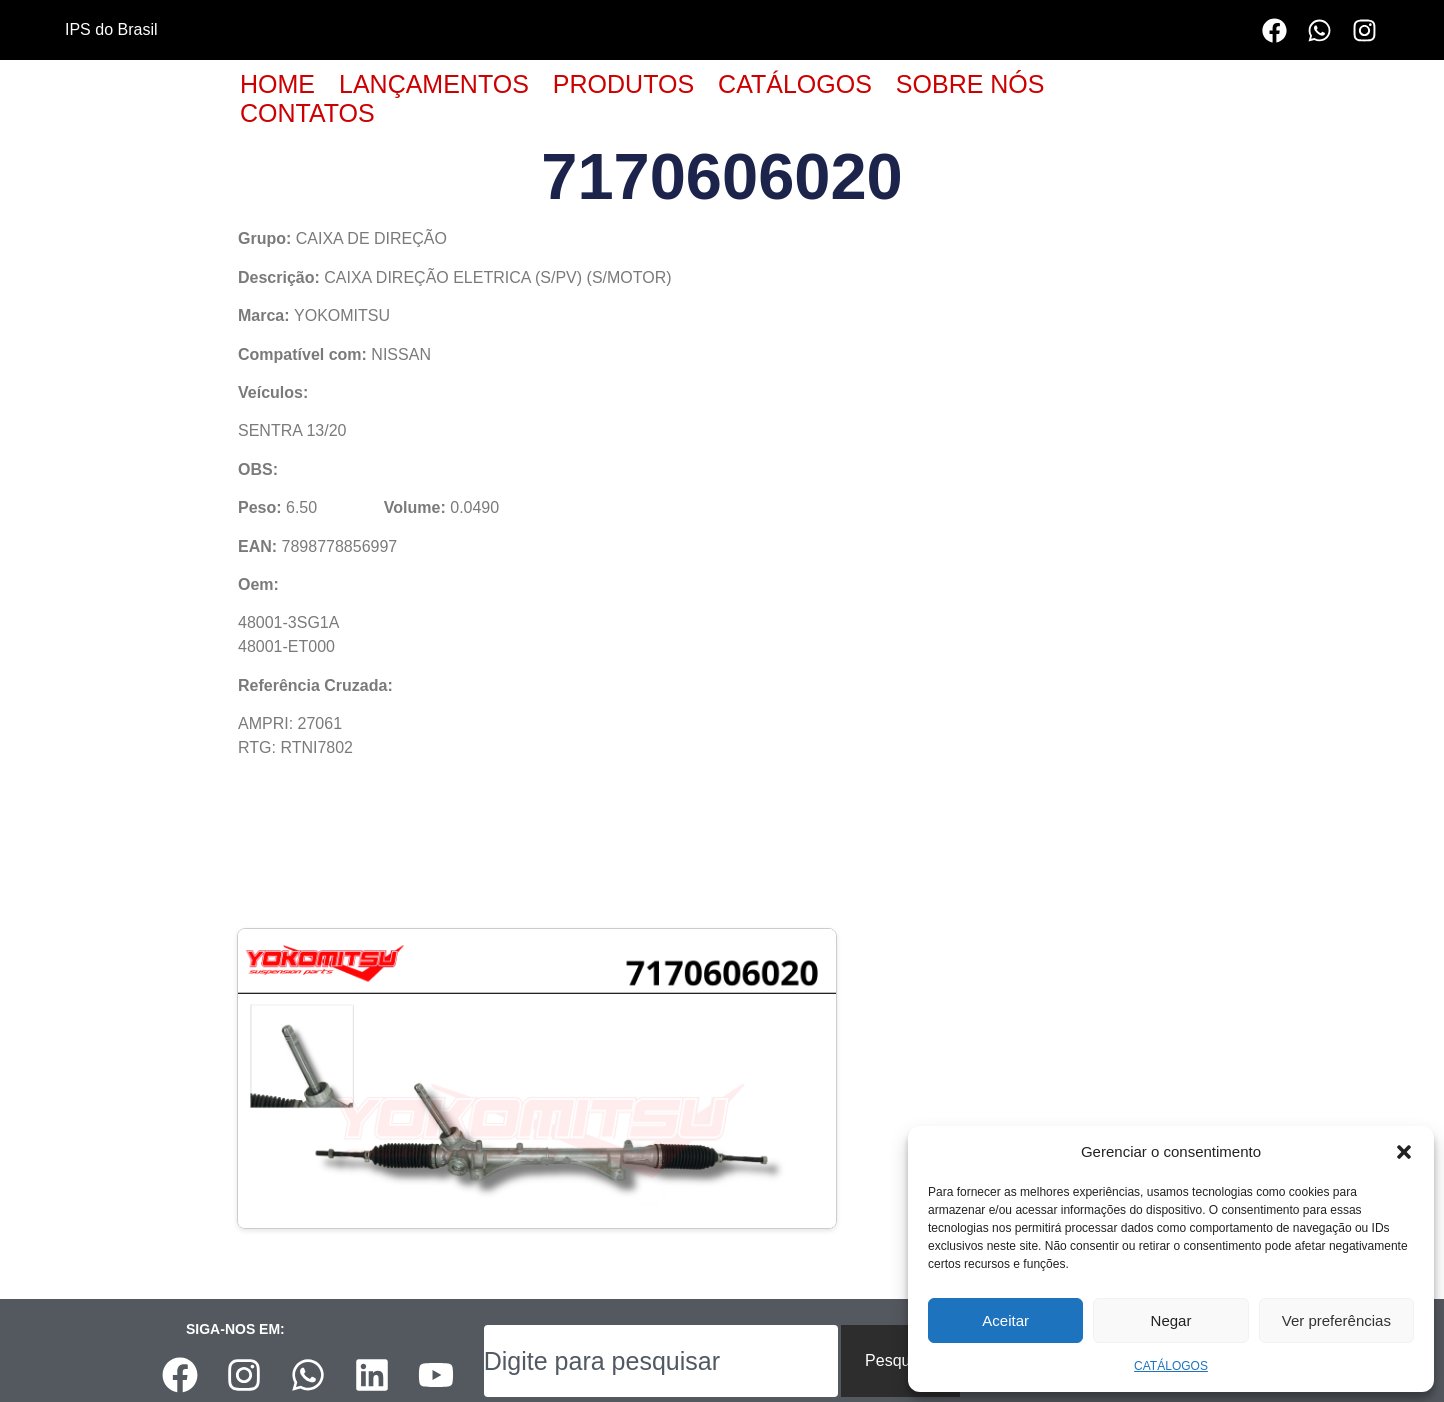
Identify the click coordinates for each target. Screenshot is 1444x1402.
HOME (277, 84)
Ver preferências (1336, 1320)
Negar (1171, 1320)
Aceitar (1005, 1320)
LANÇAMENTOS (434, 84)
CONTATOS (307, 113)
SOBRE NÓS (970, 84)
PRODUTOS (623, 84)
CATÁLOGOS (1171, 1366)
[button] (1404, 1152)
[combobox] (661, 1361)
